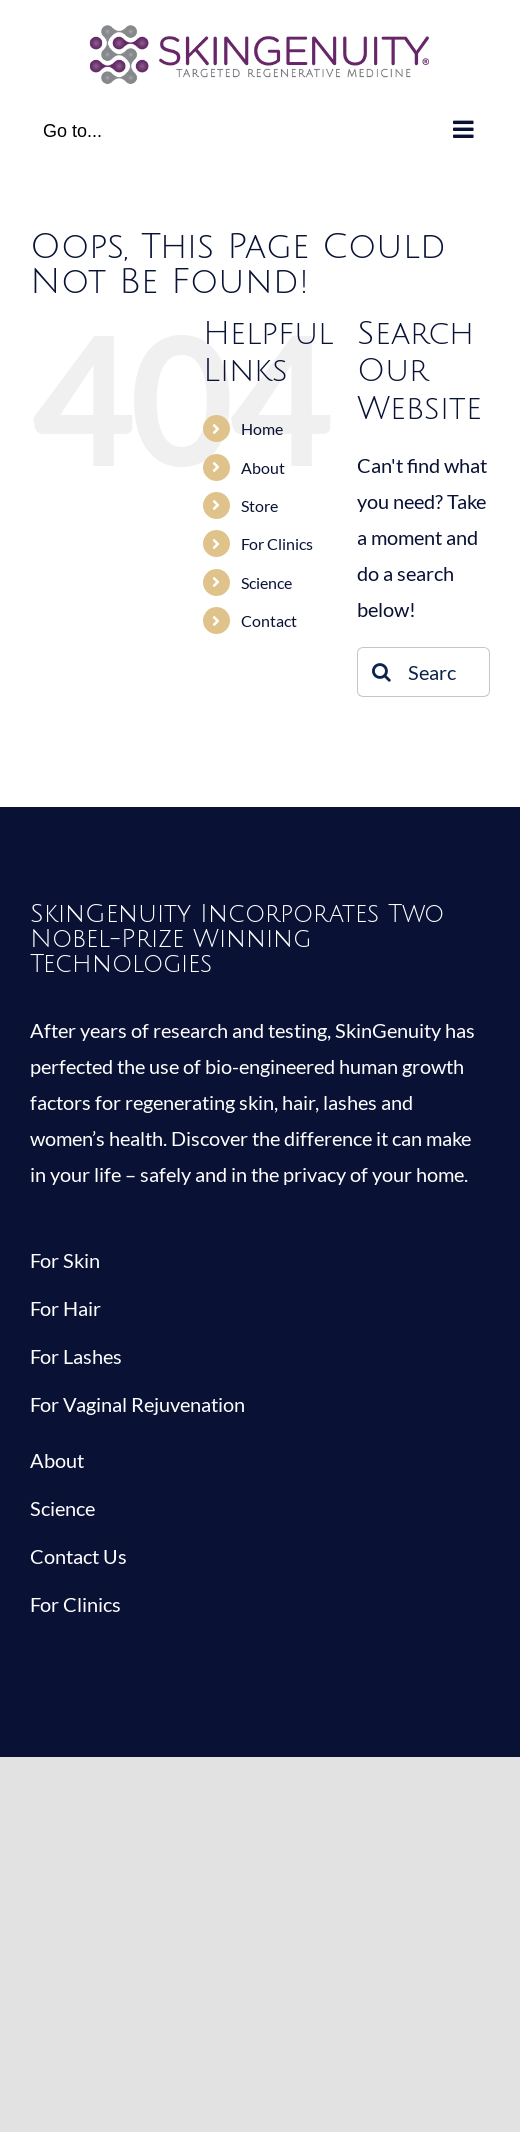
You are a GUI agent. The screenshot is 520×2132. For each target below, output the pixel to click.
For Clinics (277, 543)
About (263, 467)
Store (259, 505)
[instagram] (120, 1682)
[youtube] (160, 1682)
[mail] (200, 1682)
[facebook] (40, 1682)
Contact (269, 620)
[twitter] (80, 1682)
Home (262, 428)
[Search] (382, 672)
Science (266, 582)
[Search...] (423, 672)
